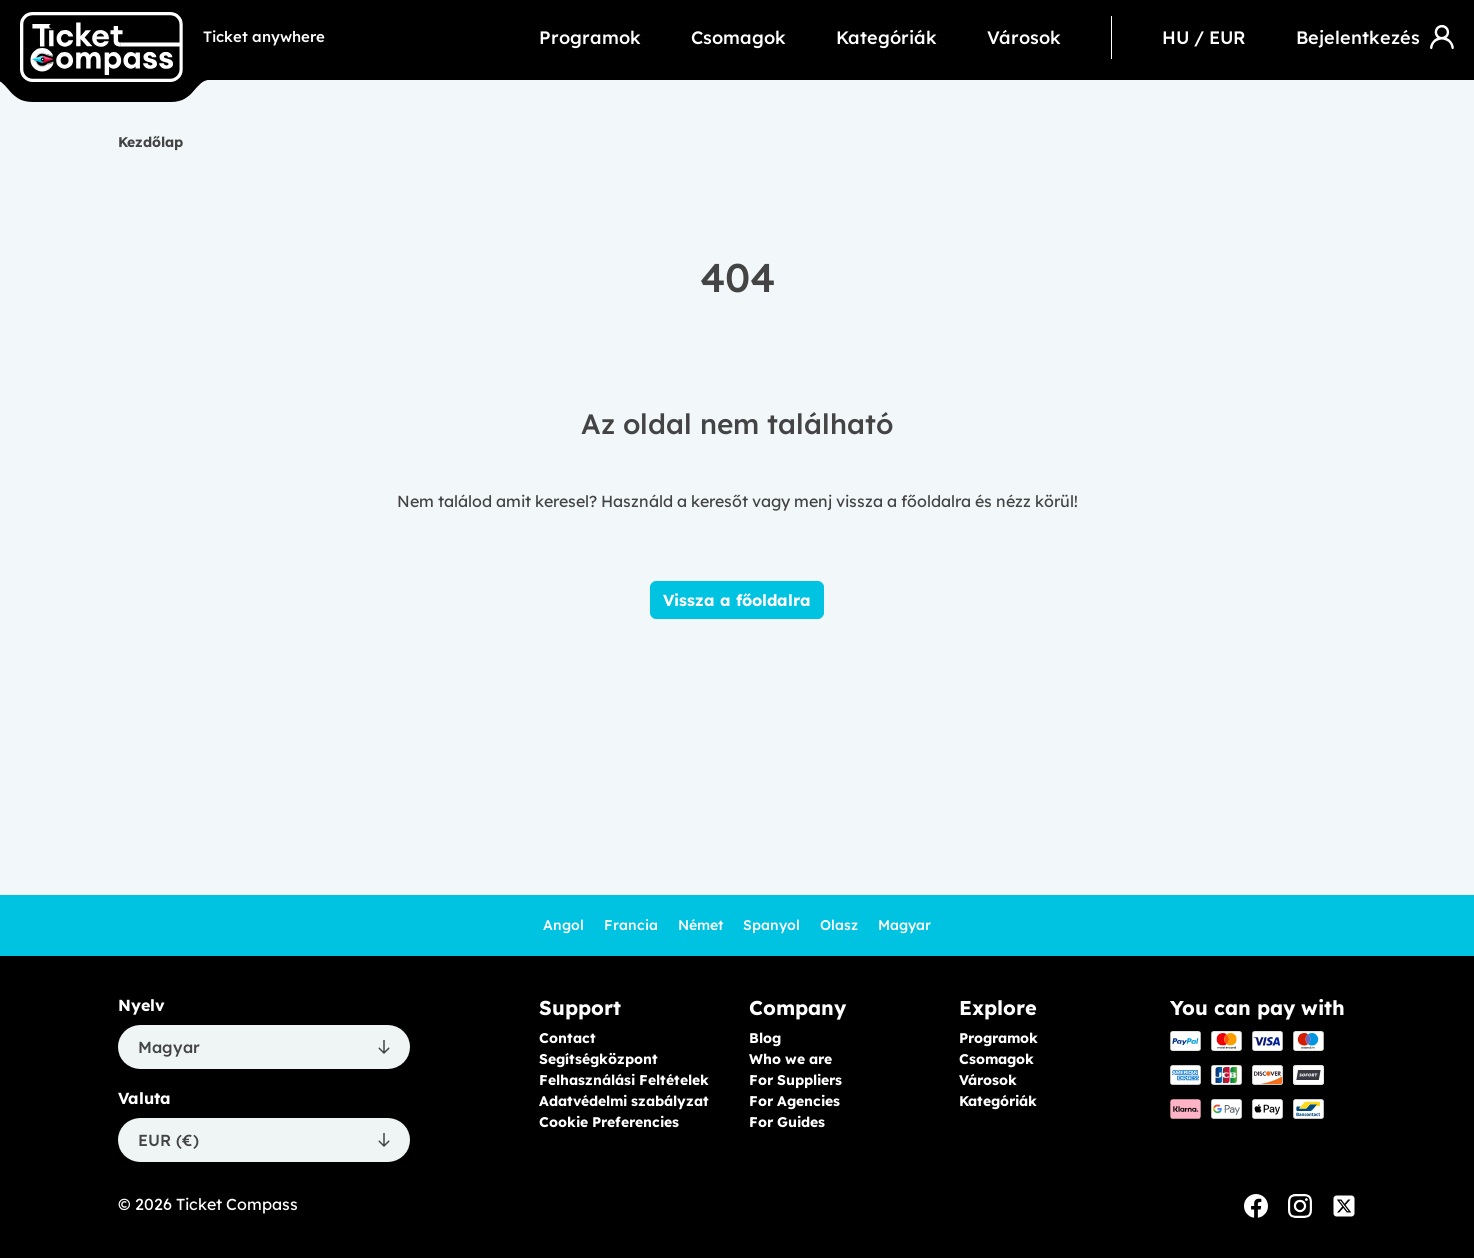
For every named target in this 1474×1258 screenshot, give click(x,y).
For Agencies (794, 1101)
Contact (567, 1038)
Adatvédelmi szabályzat (624, 1101)
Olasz (839, 925)
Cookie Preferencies (609, 1122)
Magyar (904, 925)
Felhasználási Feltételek (624, 1080)
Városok (1024, 37)
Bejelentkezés (1375, 37)
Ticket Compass (237, 1204)
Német (700, 925)
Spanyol (771, 925)
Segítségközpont (598, 1059)
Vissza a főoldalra (737, 600)
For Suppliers (795, 1080)
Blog (765, 1038)
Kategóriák (886, 37)
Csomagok (738, 37)
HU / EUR (1204, 37)
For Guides (787, 1122)
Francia (631, 925)
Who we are (790, 1059)
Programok (590, 37)
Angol (563, 925)
